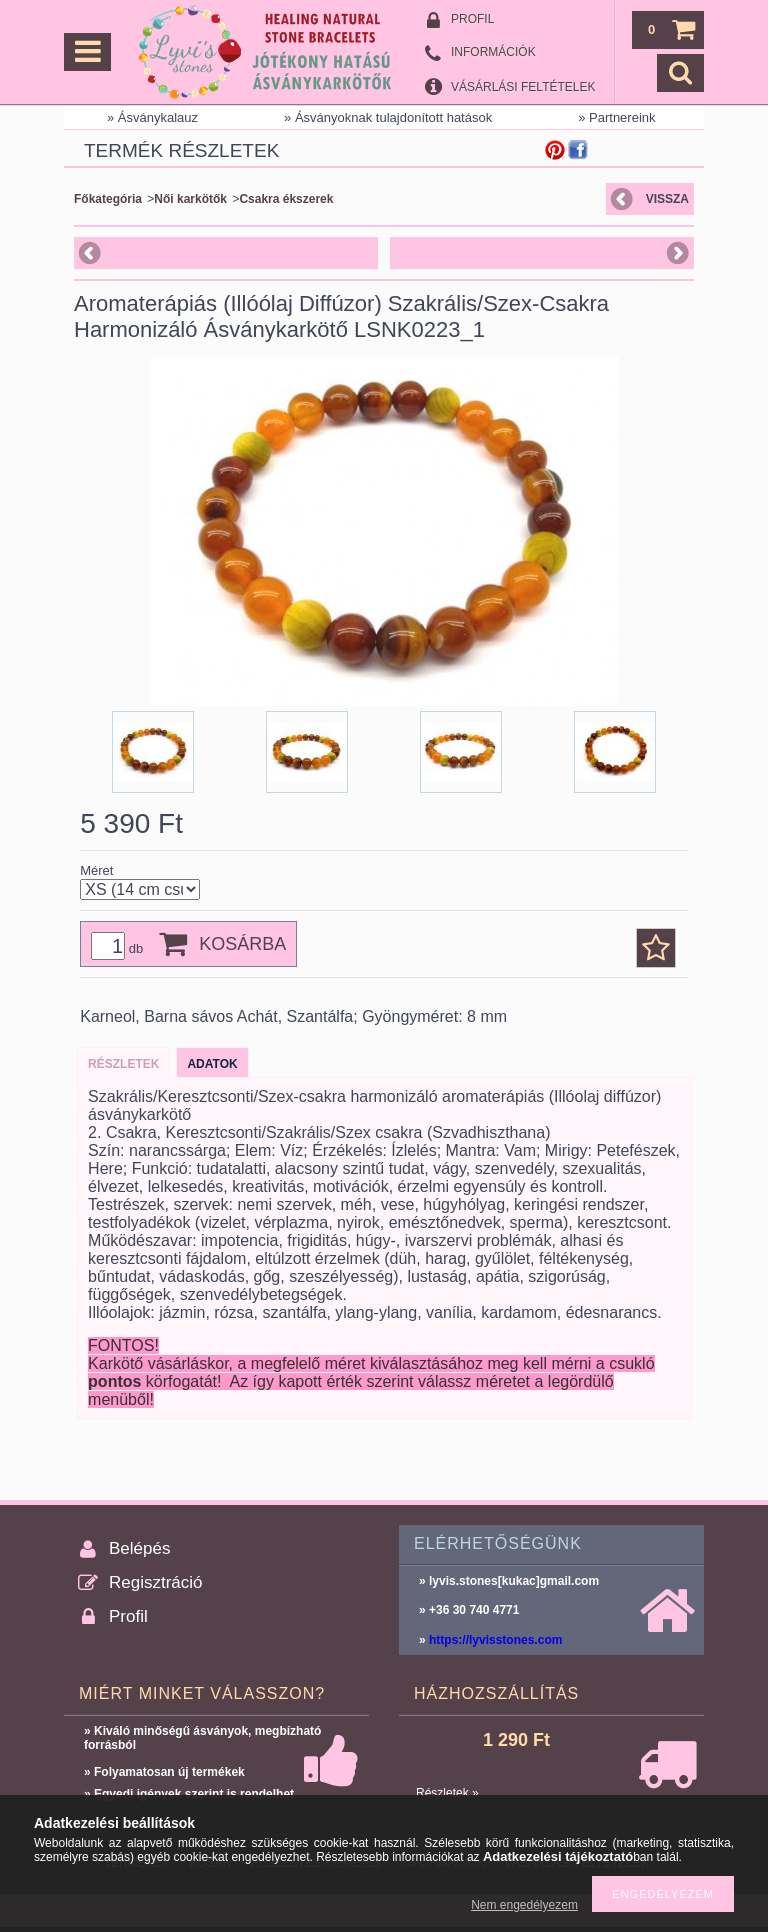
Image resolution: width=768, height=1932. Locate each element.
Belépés (139, 1548)
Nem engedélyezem (524, 1905)
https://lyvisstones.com (495, 1640)
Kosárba (242, 944)
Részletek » (447, 1793)
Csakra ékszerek (286, 199)
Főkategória (108, 199)
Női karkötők (190, 199)
